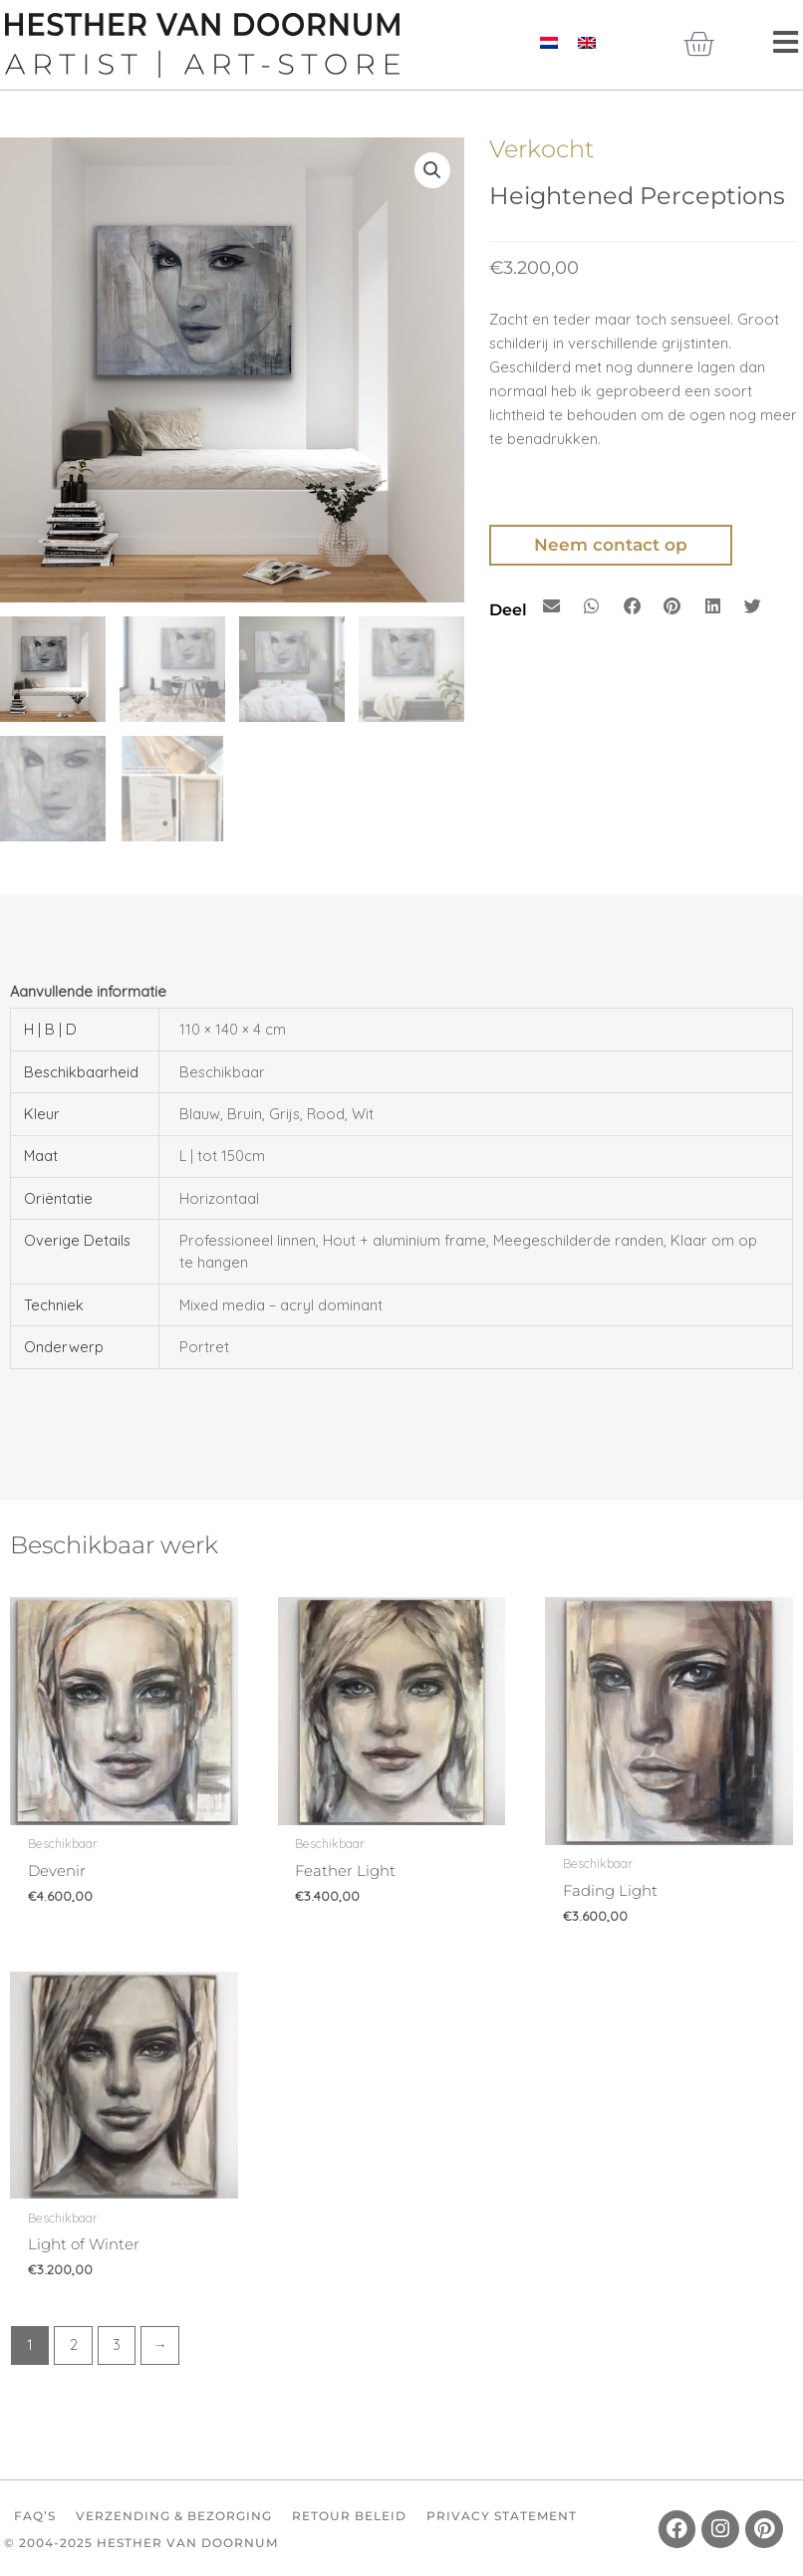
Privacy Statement (501, 2515)
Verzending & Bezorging (174, 2515)
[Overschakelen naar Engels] (587, 43)
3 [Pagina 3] (117, 2344)
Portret (204, 1346)
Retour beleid (349, 2515)
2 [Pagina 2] (74, 2344)
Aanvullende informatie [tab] (88, 991)
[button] (432, 170)
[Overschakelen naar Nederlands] (549, 43)
